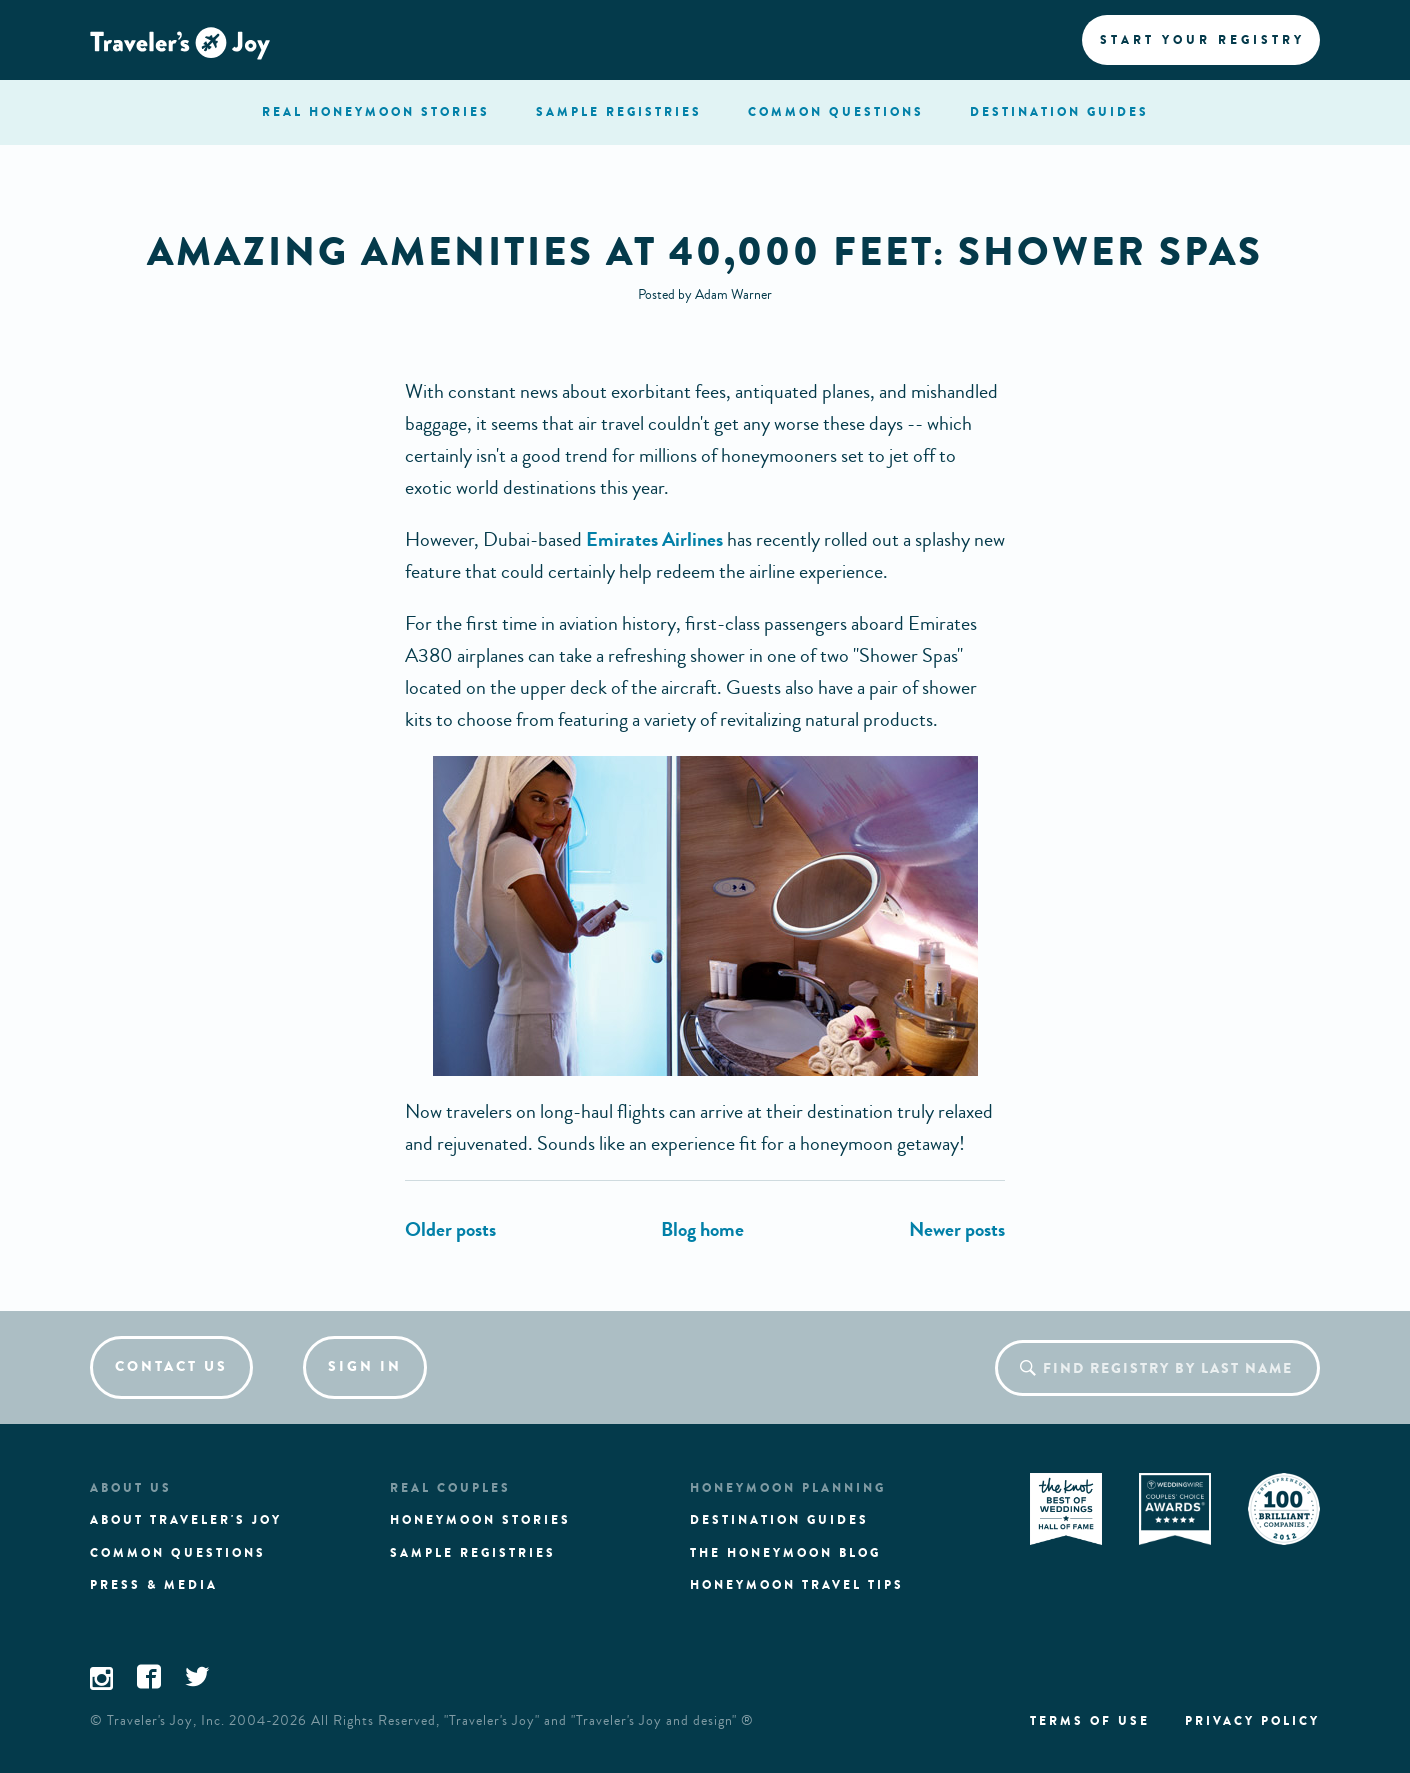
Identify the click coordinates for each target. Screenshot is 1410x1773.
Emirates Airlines (654, 539)
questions (836, 112)
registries (619, 112)
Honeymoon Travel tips (797, 1585)
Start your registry (1202, 40)
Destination (1059, 112)
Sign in (365, 1366)
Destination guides (779, 1520)
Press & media (154, 1585)
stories (376, 112)
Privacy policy (1252, 1721)
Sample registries (473, 1553)
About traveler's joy (186, 1520)
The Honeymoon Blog (785, 1553)
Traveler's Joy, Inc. (166, 1721)
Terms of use (1090, 1721)
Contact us (171, 1366)
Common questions (178, 1553)
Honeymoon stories (480, 1520)
